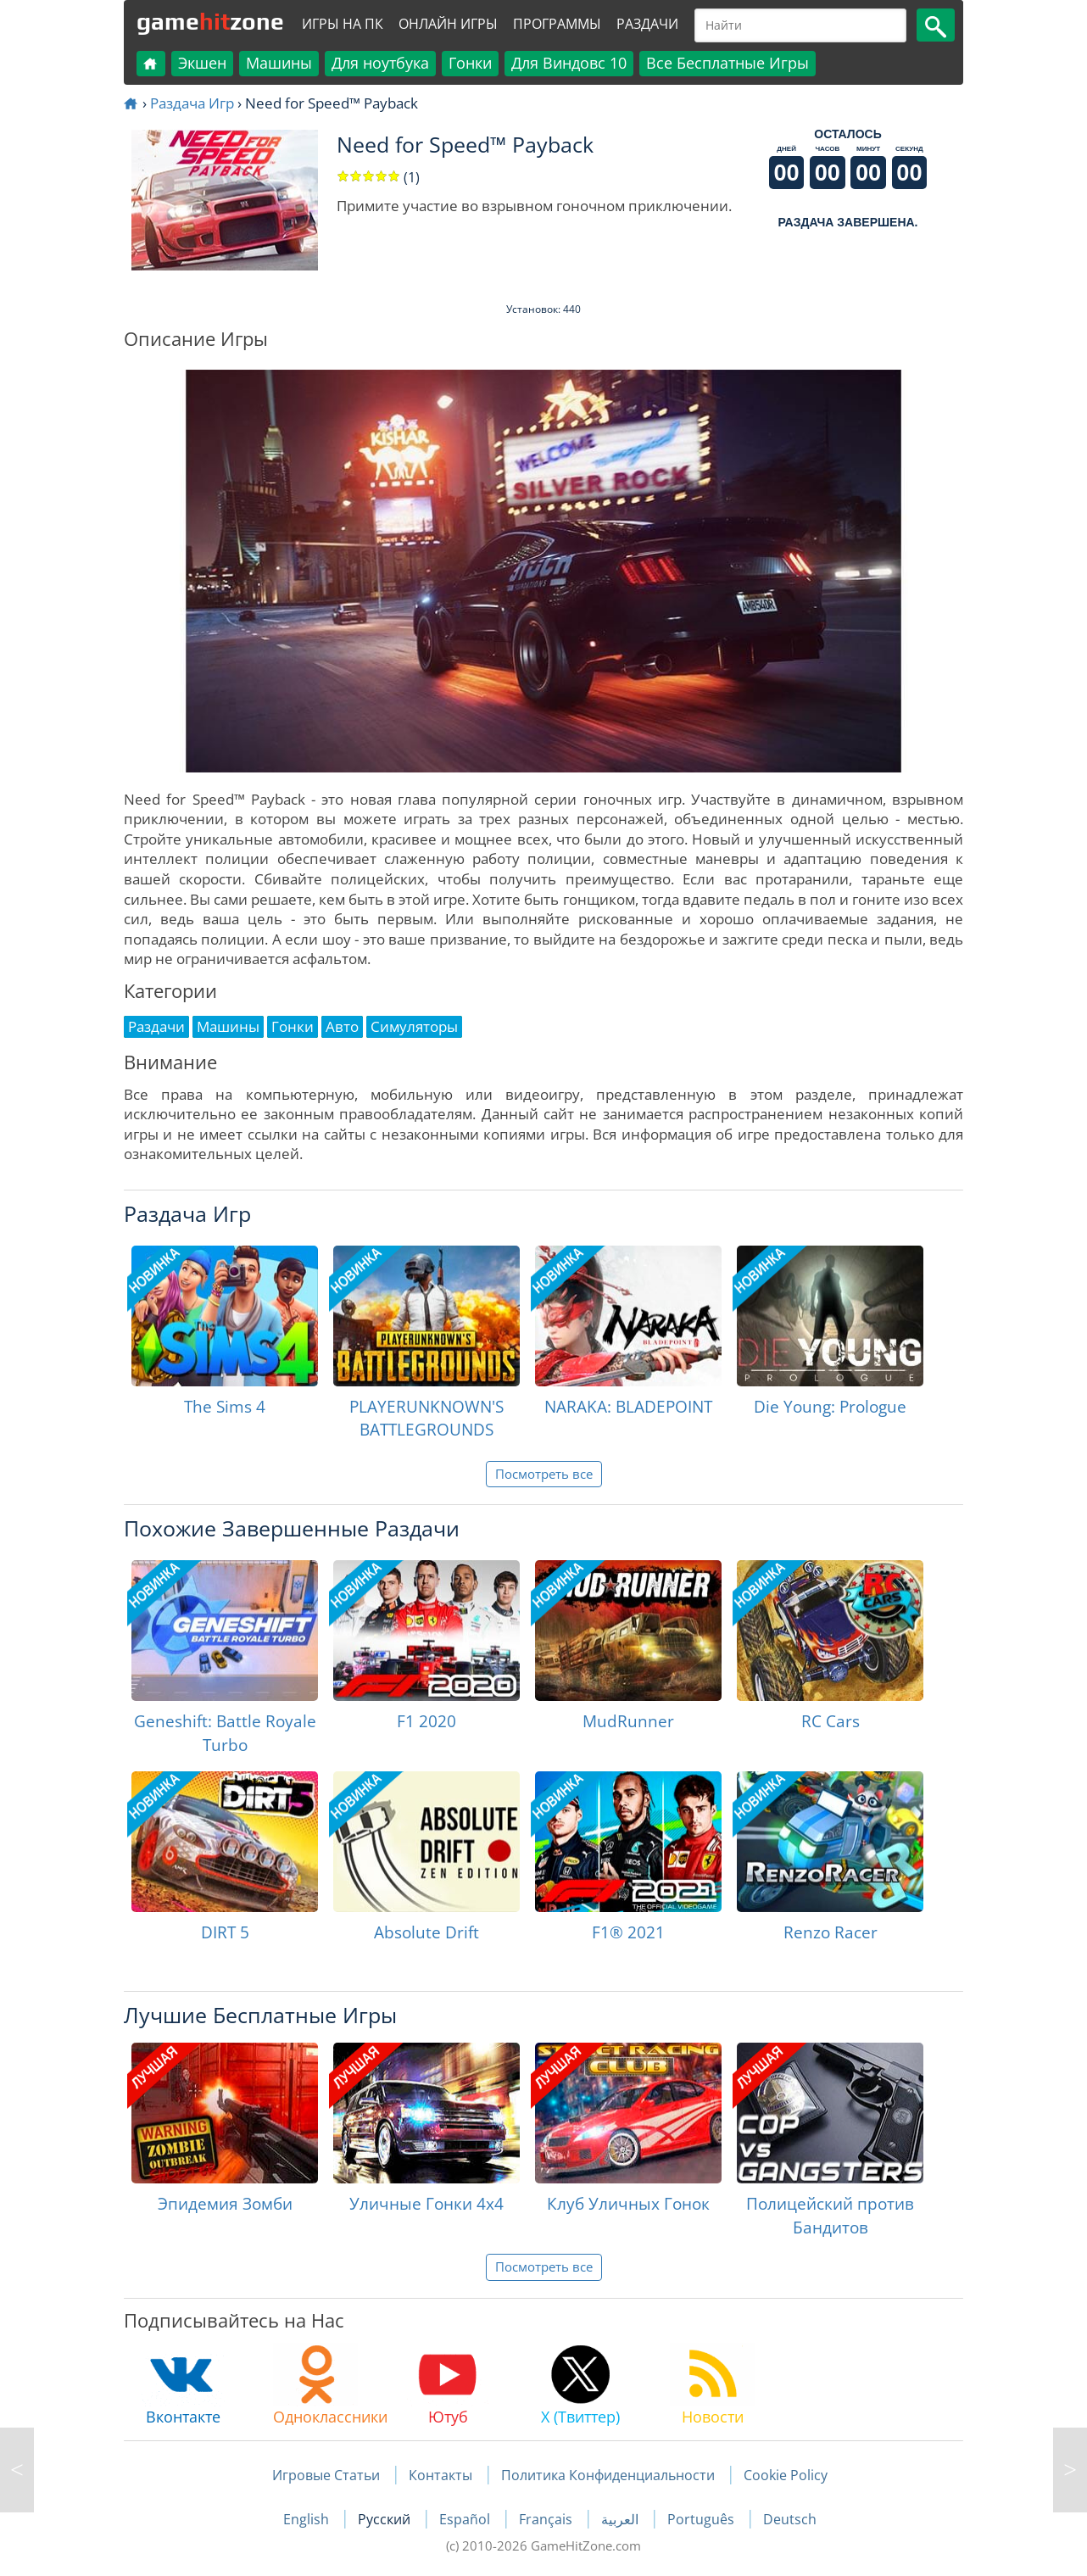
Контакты (440, 2475)
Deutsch (790, 2519)
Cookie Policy (786, 2475)
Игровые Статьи (326, 2475)
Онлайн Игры (448, 23)
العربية (621, 2519)
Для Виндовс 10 (569, 63)
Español (466, 2519)
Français (547, 2519)
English (307, 2519)
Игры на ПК (342, 23)
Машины (279, 63)
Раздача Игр (192, 103)
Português (702, 2519)
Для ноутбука (380, 63)
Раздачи (647, 23)
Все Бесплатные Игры (727, 63)
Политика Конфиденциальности (608, 2475)
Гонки (470, 63)
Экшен (202, 63)
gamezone (210, 21)
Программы (557, 23)
